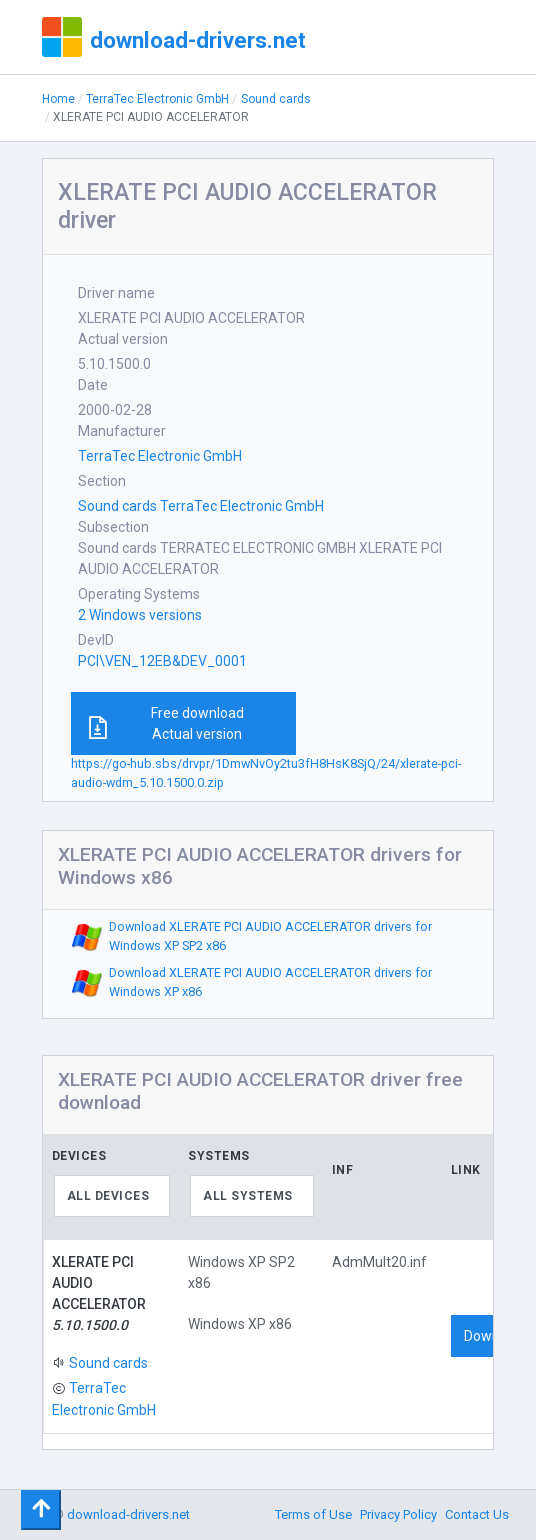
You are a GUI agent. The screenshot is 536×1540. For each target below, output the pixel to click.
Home (58, 99)
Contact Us (477, 1514)
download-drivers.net (198, 40)
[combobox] (112, 1196)
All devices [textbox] (108, 1196)
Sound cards (276, 99)
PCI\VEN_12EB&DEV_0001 (162, 661)
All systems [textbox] (248, 1196)
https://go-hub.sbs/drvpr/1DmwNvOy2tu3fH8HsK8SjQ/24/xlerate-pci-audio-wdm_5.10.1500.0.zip (266, 773)
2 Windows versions (140, 615)
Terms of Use (313, 1514)
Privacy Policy (398, 1514)
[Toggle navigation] (41, 1510)
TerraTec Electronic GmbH (157, 99)
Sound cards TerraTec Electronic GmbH (201, 506)
